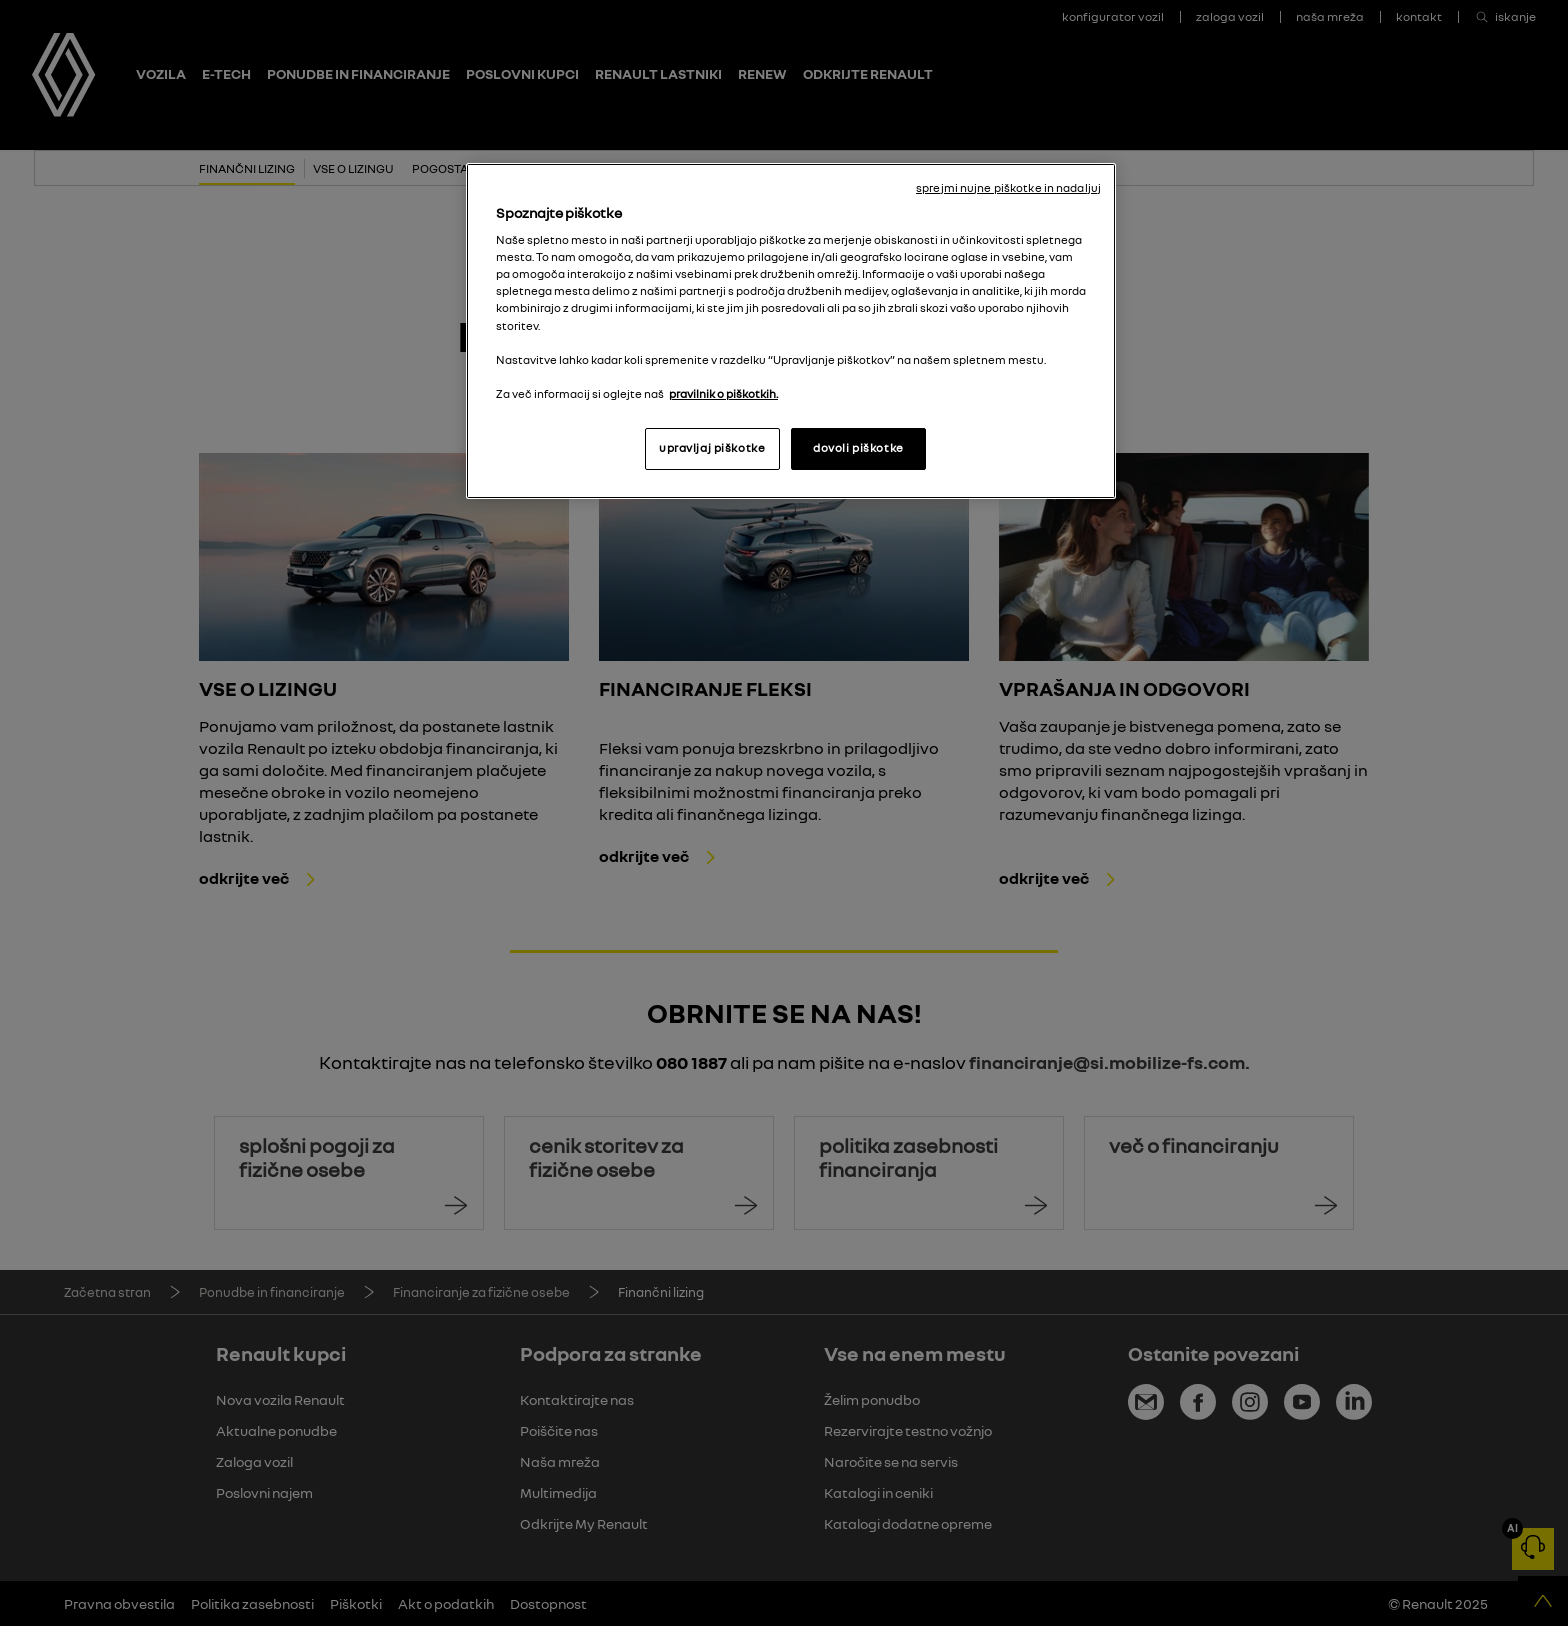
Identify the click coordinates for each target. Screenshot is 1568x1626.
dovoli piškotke (858, 448)
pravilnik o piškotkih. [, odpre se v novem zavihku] (723, 394)
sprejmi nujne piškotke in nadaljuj (1008, 188)
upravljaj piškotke (712, 448)
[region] (791, 331)
